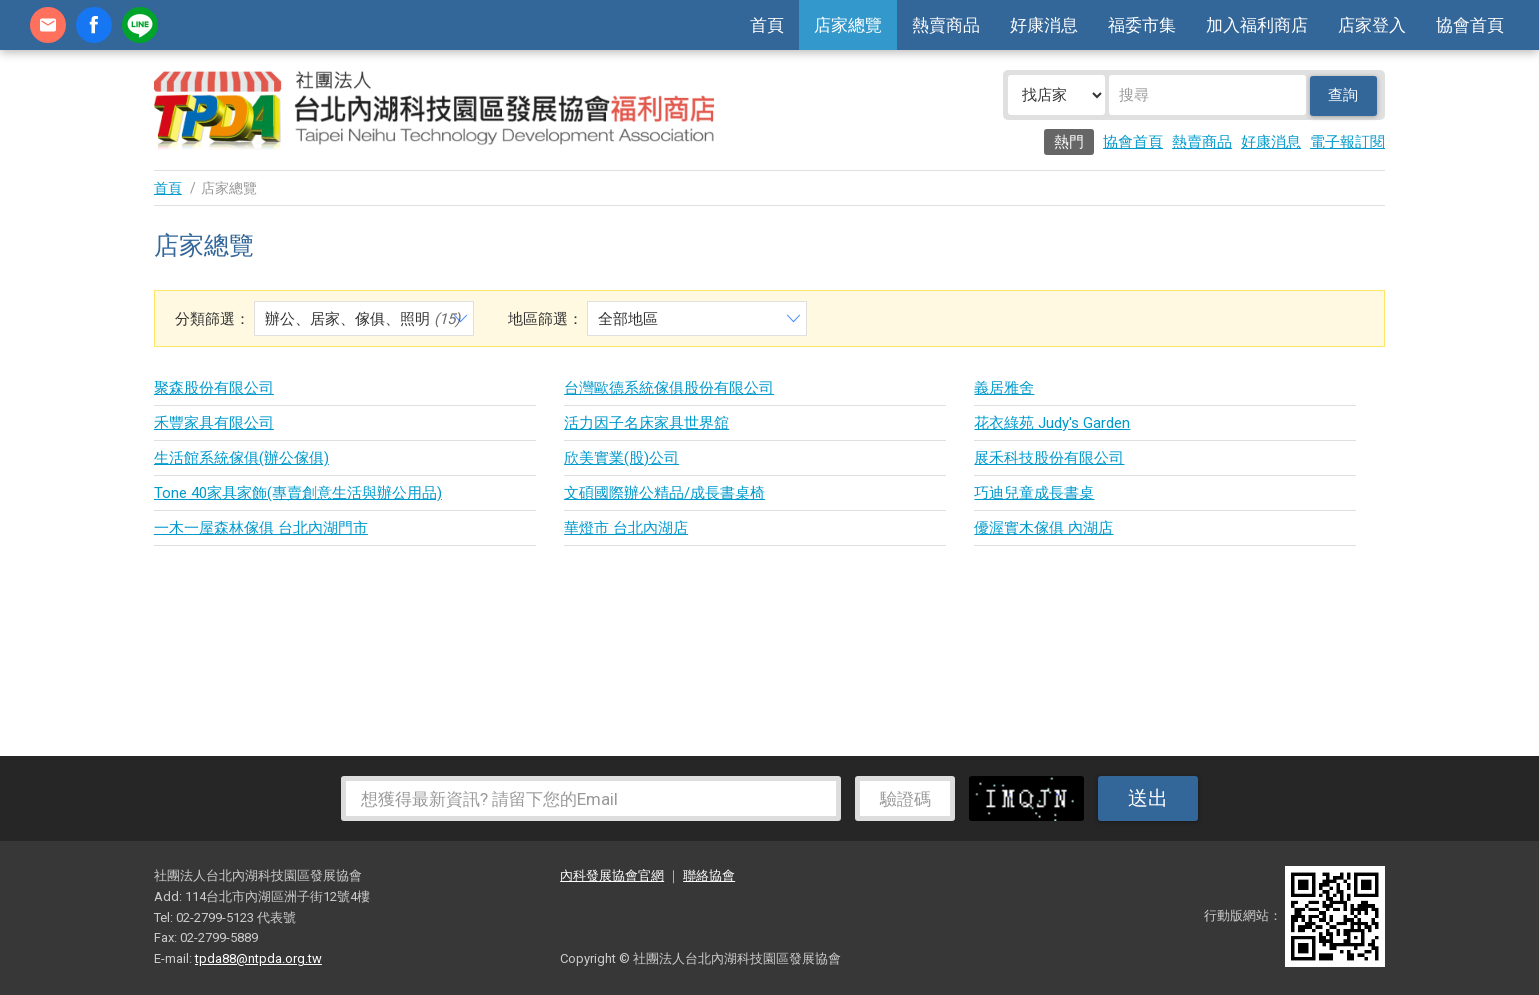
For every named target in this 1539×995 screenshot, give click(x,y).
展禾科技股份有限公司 (1049, 458)
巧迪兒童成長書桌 (1034, 493)
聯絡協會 (709, 875)
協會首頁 (1470, 25)
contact (48, 25)
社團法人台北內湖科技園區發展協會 (434, 110)
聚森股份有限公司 (214, 388)
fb (94, 25)
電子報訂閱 (1347, 142)
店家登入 (1372, 25)
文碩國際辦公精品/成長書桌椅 (664, 493)
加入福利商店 (1257, 25)
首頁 (767, 25)
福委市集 (1142, 25)
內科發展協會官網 (612, 875)
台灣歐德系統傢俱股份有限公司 (669, 388)
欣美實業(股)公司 (621, 458)
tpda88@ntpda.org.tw (258, 958)
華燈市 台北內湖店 (626, 528)
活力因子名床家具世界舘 (646, 423)
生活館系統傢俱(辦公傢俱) (241, 458)
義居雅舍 (1004, 388)
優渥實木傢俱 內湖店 (1043, 528)
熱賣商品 (946, 25)
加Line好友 (140, 25)
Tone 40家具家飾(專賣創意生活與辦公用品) (298, 493)
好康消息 (1044, 25)
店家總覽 (848, 25)
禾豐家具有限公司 (214, 423)
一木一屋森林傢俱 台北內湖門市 (261, 528)
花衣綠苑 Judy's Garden (1052, 423)
